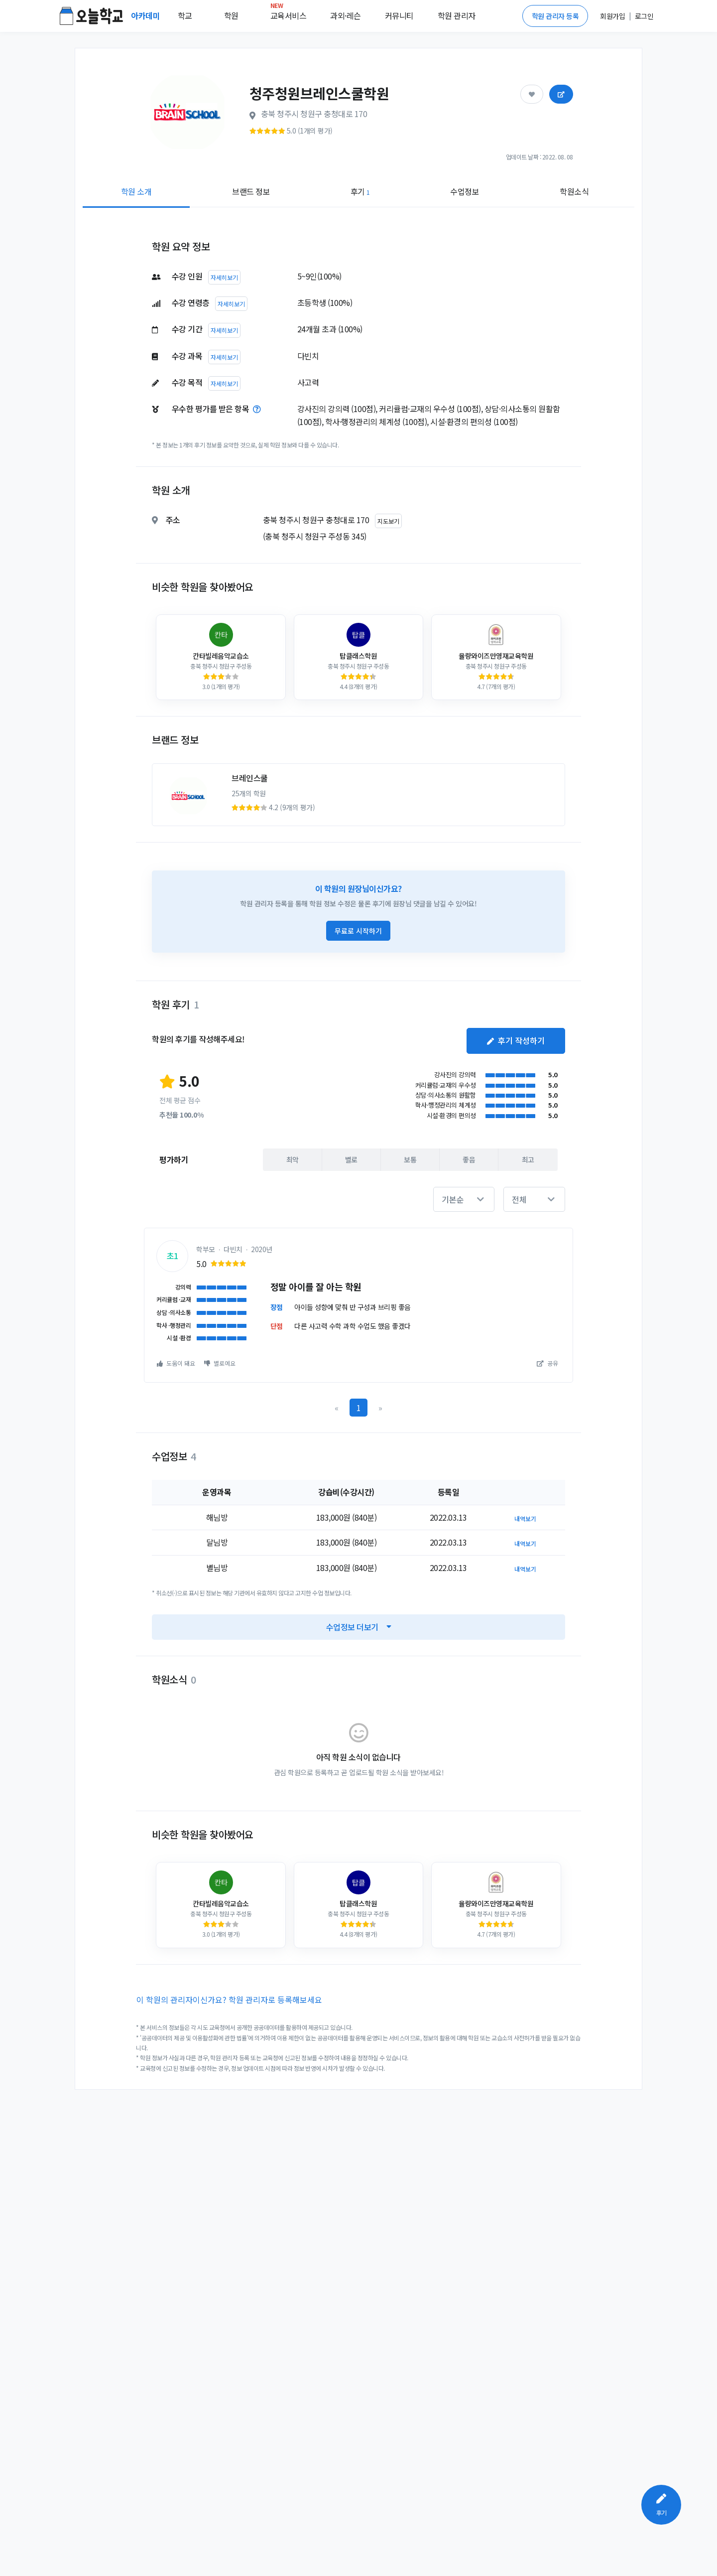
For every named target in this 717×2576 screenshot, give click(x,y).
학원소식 (574, 191)
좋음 (469, 1159)
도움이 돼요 (176, 1363)
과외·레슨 (345, 15)
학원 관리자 (457, 15)
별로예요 (220, 1363)
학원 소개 (136, 191)
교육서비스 (288, 13)
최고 (528, 1159)
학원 (231, 15)
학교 (185, 15)
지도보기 (388, 521)
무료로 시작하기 (358, 931)
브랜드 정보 (251, 191)
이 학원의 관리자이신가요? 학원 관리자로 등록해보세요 (229, 1999)
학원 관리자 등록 (555, 16)
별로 (351, 1159)
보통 (410, 1159)
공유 (547, 1363)
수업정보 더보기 (358, 1627)
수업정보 (464, 191)
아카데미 (146, 15)
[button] (463, 1199)
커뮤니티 (399, 15)
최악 (292, 1159)
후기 (360, 191)
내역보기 (525, 1518)
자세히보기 (224, 277)
